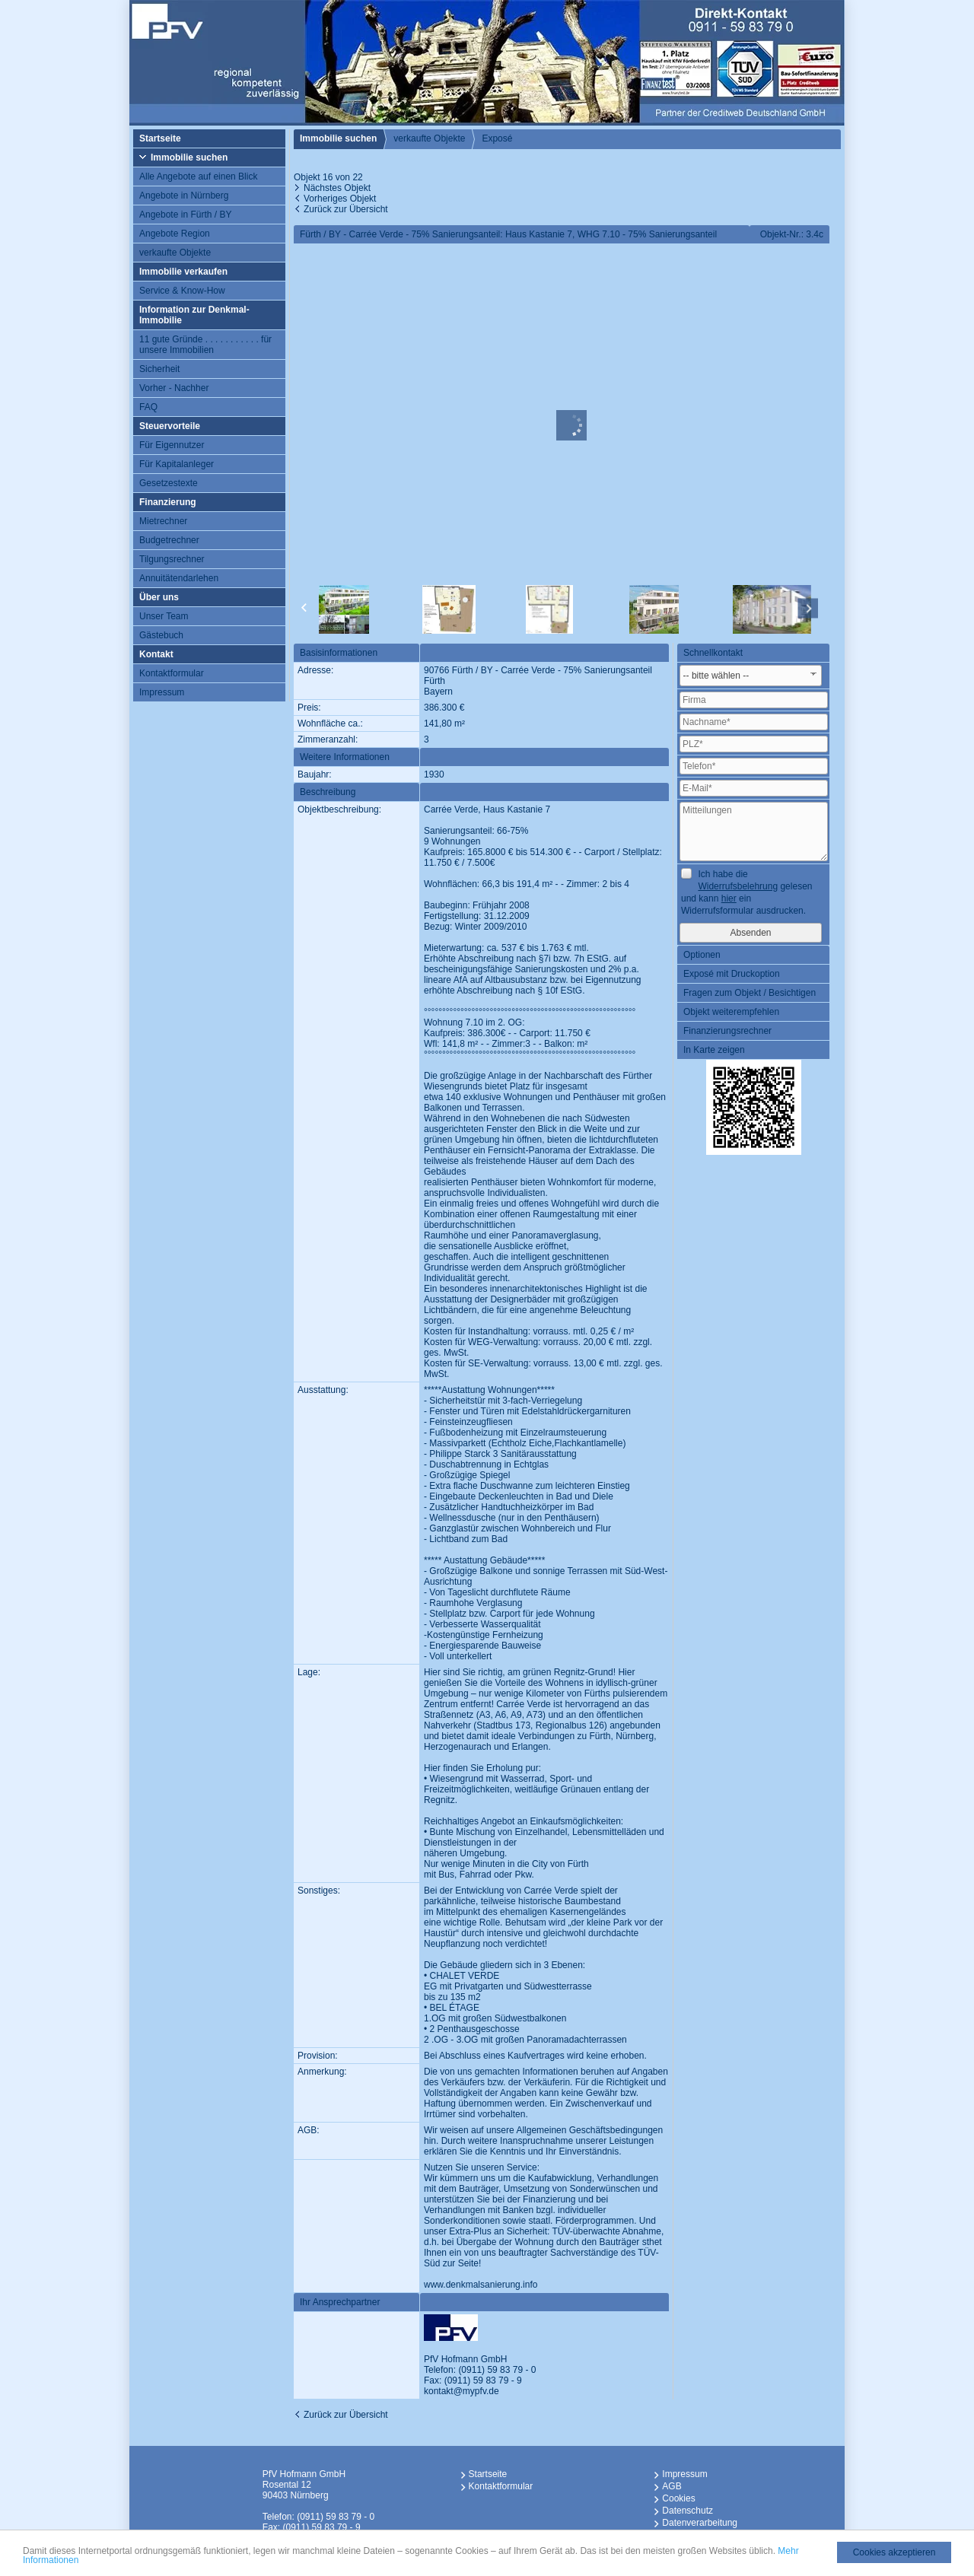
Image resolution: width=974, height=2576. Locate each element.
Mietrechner (163, 521)
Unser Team (163, 616)
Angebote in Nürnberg (183, 195)
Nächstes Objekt (337, 188)
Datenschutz (687, 2510)
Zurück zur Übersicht (346, 209)
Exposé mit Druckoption (731, 973)
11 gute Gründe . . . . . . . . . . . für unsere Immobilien (205, 344)
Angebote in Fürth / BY (185, 214)
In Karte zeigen (714, 1050)
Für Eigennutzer (171, 445)
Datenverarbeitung (699, 2522)
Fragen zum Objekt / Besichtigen (749, 992)
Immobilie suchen (189, 157)
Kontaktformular (171, 673)
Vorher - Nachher (173, 388)
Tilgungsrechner (172, 559)
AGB (671, 2486)
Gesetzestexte (168, 483)
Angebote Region (174, 233)
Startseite (160, 138)
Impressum (161, 692)
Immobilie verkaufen (183, 271)
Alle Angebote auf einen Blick (198, 176)
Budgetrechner (169, 540)
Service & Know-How (182, 290)
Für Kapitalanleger (176, 464)
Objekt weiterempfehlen (731, 1012)
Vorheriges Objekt (340, 198)
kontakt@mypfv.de (461, 2391)
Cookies (678, 2498)
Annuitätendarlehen (178, 578)
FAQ (148, 407)
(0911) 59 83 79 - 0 (497, 2370)
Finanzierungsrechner (727, 1031)
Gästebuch (161, 635)
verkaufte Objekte (175, 252)
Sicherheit (159, 369)
